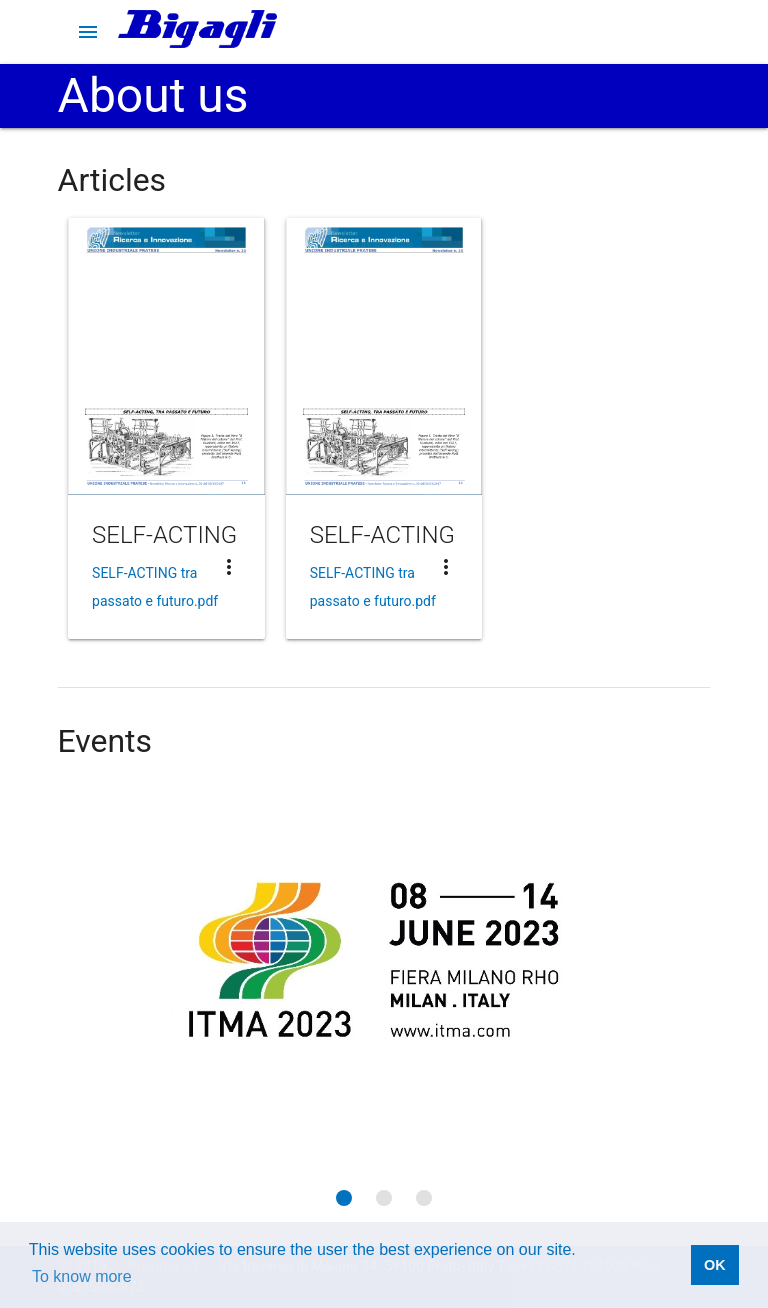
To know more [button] (82, 1276)
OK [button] (715, 1265)
